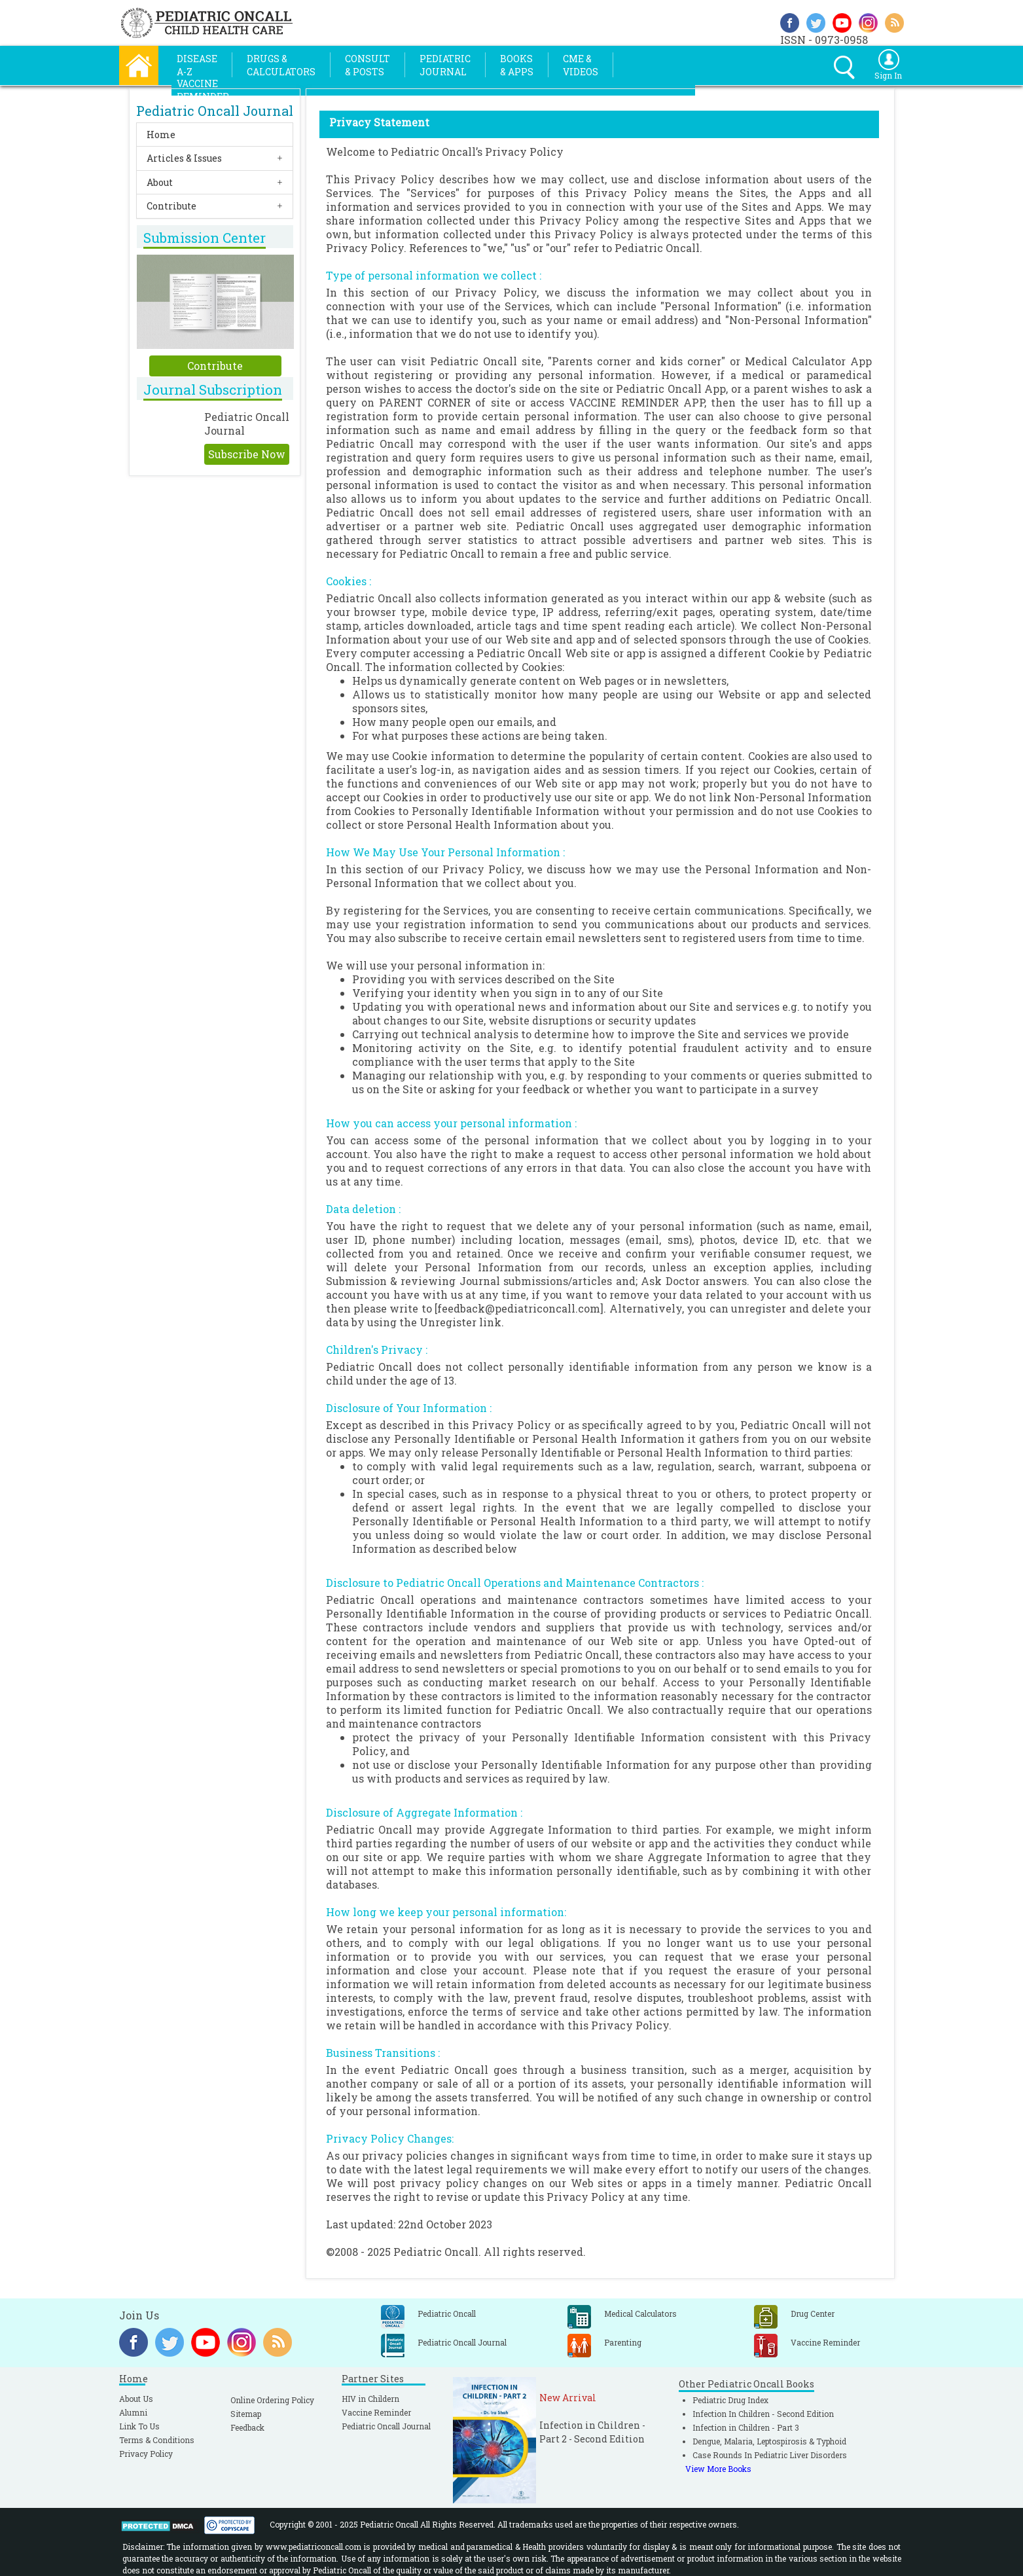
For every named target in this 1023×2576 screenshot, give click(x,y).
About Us (136, 2398)
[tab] (215, 134)
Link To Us (139, 2426)
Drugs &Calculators (281, 65)
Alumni (133, 2412)
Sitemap (245, 2413)
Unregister (448, 1322)
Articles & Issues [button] (184, 158)
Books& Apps (516, 65)
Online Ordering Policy (272, 2400)
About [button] (160, 182)
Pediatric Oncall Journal (386, 2426)
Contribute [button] (171, 206)
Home (161, 134)
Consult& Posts (367, 65)
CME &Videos (580, 65)
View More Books (718, 2468)
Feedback (247, 2427)
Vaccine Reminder (376, 2412)
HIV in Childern (370, 2398)
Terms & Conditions (156, 2440)
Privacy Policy (146, 2453)
